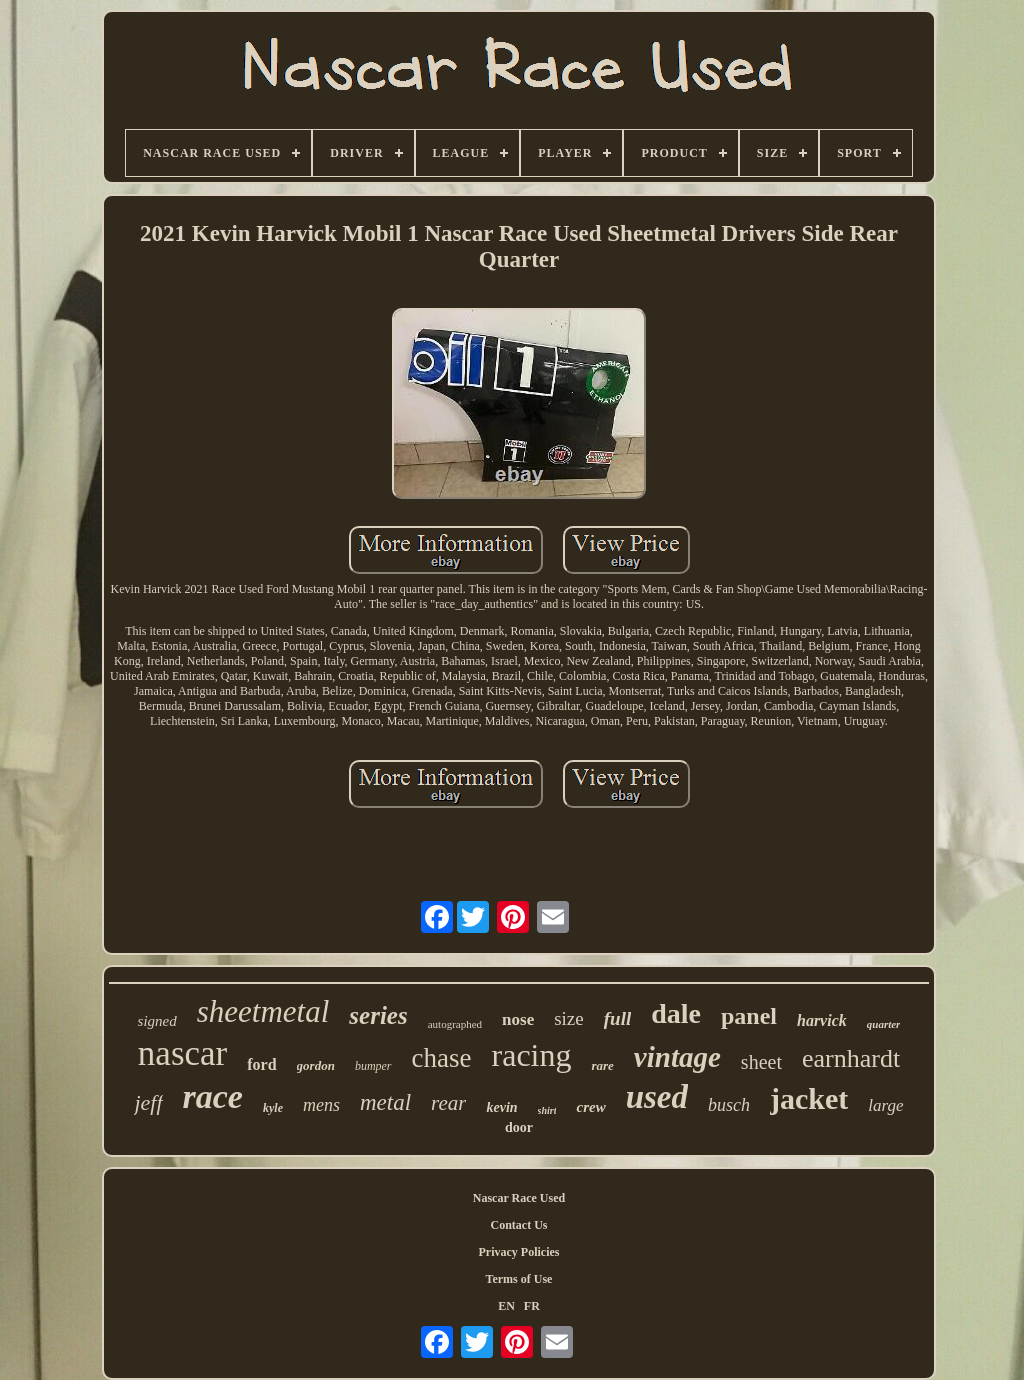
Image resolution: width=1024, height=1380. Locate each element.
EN (506, 1306)
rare (602, 1065)
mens (321, 1105)
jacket (809, 1098)
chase (442, 1058)
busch (729, 1105)
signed (157, 1021)
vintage (677, 1057)
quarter (884, 1024)
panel (749, 1016)
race (213, 1096)
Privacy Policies (519, 1252)
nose (518, 1019)
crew (590, 1107)
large (885, 1105)
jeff (148, 1102)
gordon (316, 1065)
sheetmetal (263, 1011)
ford (261, 1064)
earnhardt (851, 1058)
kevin (501, 1107)
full (617, 1018)
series (378, 1015)
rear (448, 1103)
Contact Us (519, 1225)
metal (385, 1102)
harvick (822, 1020)
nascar (182, 1053)
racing (532, 1055)
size (569, 1018)
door (519, 1127)
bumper (373, 1066)
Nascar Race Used (519, 1198)
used (657, 1097)
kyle (273, 1108)
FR (532, 1306)
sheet (761, 1062)
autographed (455, 1024)
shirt (547, 1110)
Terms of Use (519, 1279)
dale (676, 1013)
